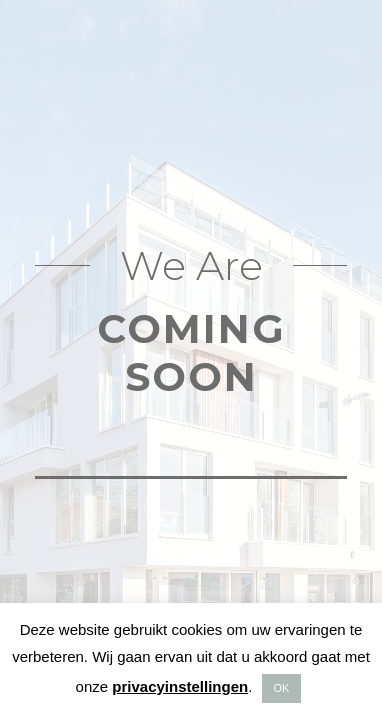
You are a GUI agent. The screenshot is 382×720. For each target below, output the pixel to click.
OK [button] (282, 688)
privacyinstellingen (180, 686)
